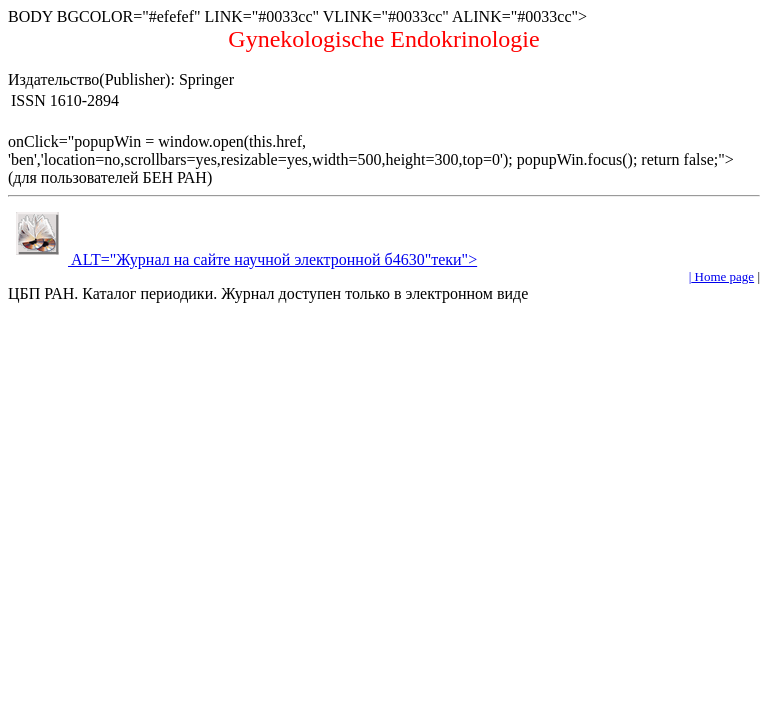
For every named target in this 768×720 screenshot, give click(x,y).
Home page (722, 276)
